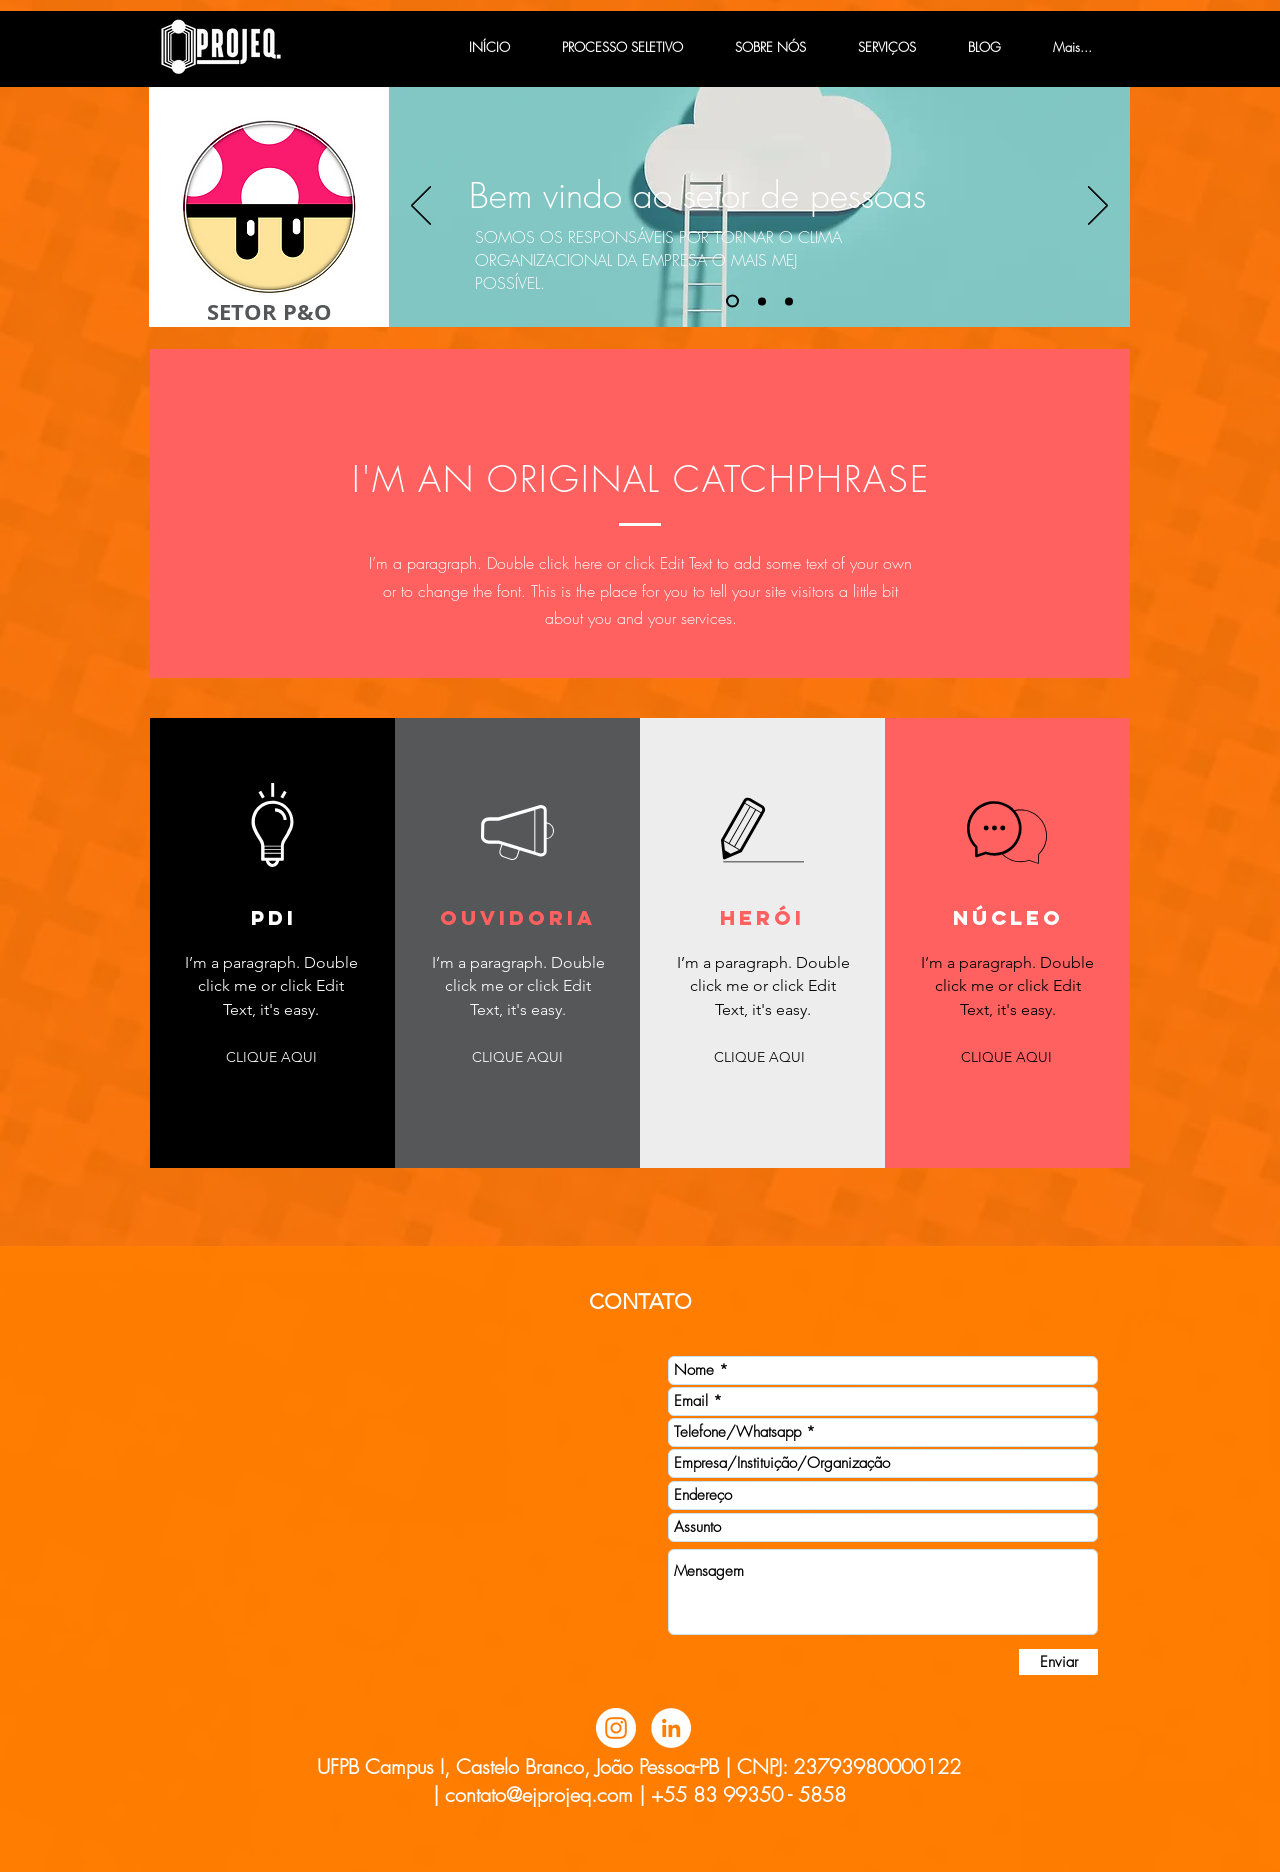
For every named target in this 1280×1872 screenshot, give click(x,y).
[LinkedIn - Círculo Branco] (671, 1728)
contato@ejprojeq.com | (545, 1794)
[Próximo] (1098, 207)
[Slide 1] (732, 301)
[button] (271, 1057)
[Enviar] (1058, 1662)
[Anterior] (421, 207)
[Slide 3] (789, 301)
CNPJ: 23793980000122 (849, 1766)
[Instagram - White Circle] (616, 1728)
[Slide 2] (762, 301)
